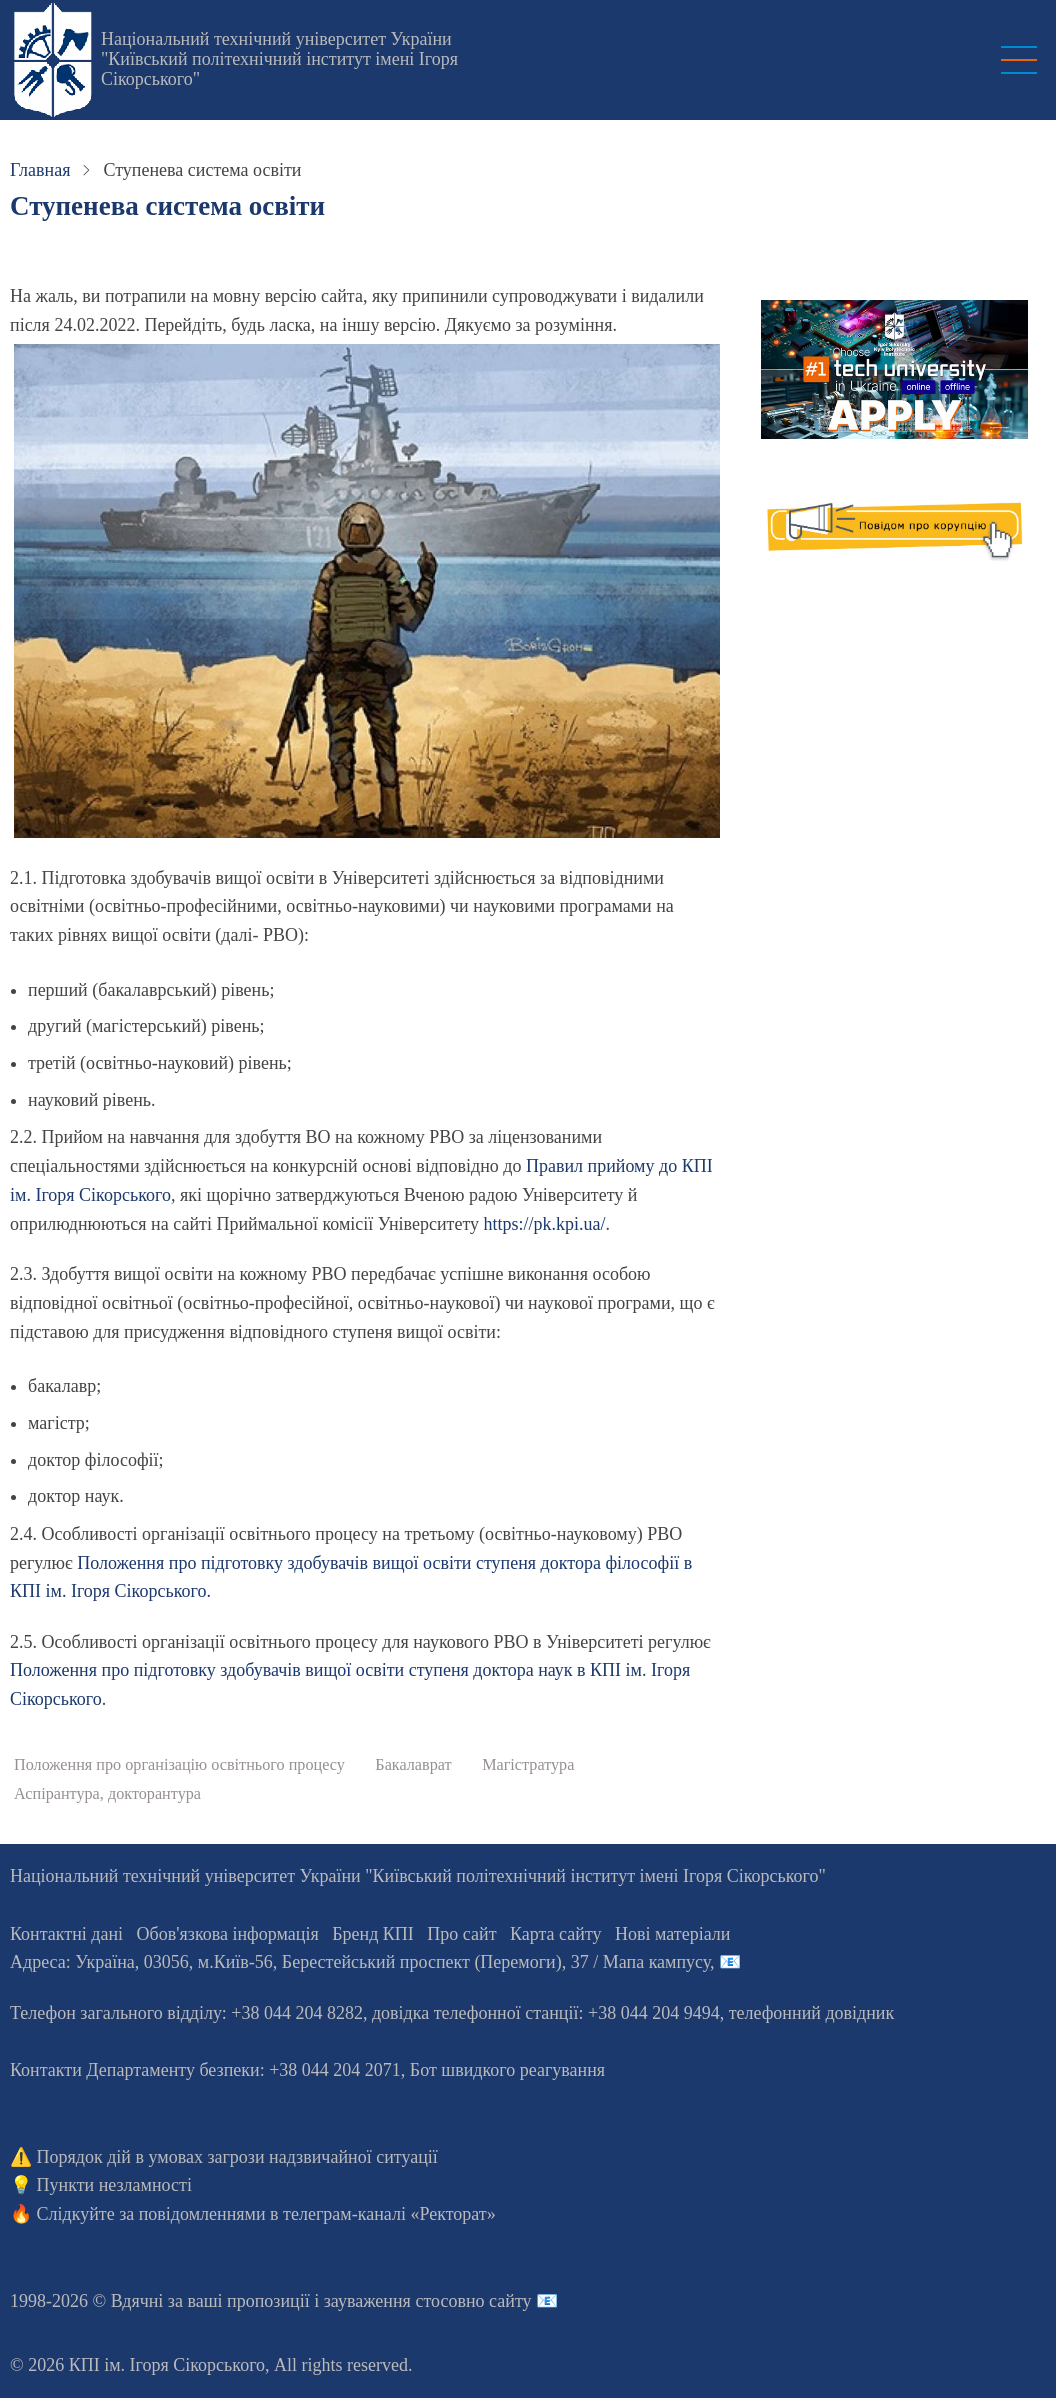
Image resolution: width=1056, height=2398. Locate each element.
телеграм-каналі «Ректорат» (389, 2214)
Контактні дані (66, 1934)
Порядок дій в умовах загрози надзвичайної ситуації (237, 2157)
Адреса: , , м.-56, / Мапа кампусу (360, 1962)
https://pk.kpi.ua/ (545, 1224)
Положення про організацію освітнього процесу (179, 1765)
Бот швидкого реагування (507, 2070)
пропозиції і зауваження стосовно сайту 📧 (392, 2301)
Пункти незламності (114, 2185)
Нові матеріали (672, 1934)
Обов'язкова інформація (228, 1934)
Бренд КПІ (373, 1934)
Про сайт (461, 1934)
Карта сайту (556, 1934)
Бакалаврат (413, 1765)
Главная (40, 170)
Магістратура (528, 1765)
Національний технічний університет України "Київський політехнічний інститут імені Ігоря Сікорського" (279, 59)
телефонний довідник (812, 2013)
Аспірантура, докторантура (107, 1794)
